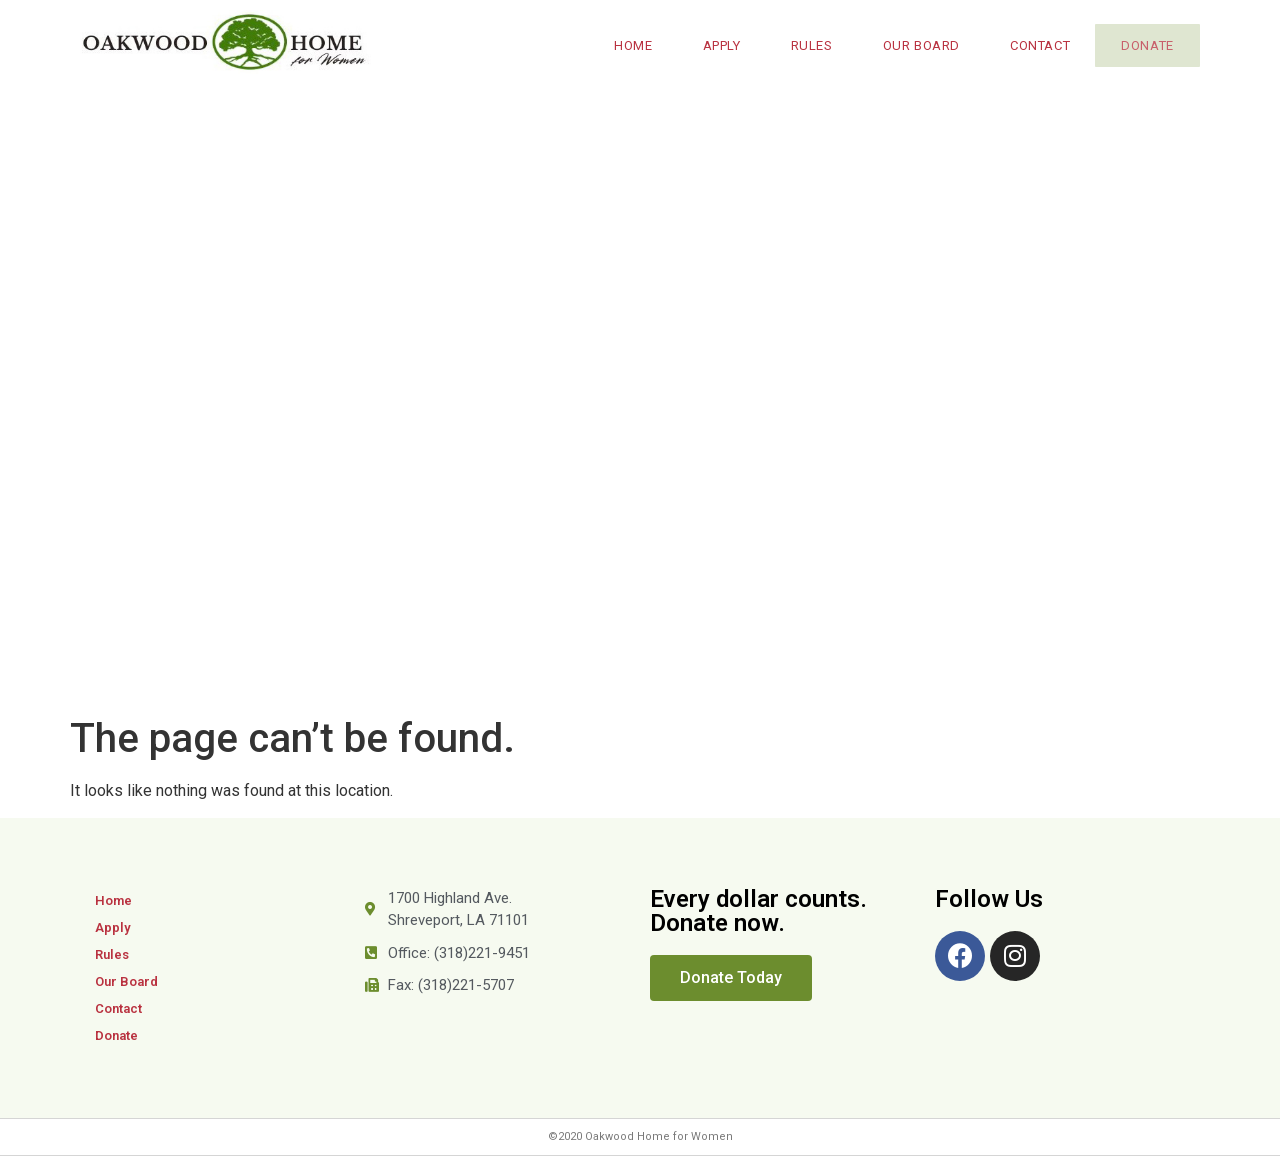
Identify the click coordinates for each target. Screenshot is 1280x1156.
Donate (1143, 45)
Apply (714, 45)
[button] (731, 978)
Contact (1032, 45)
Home (625, 45)
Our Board (913, 45)
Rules (804, 45)
